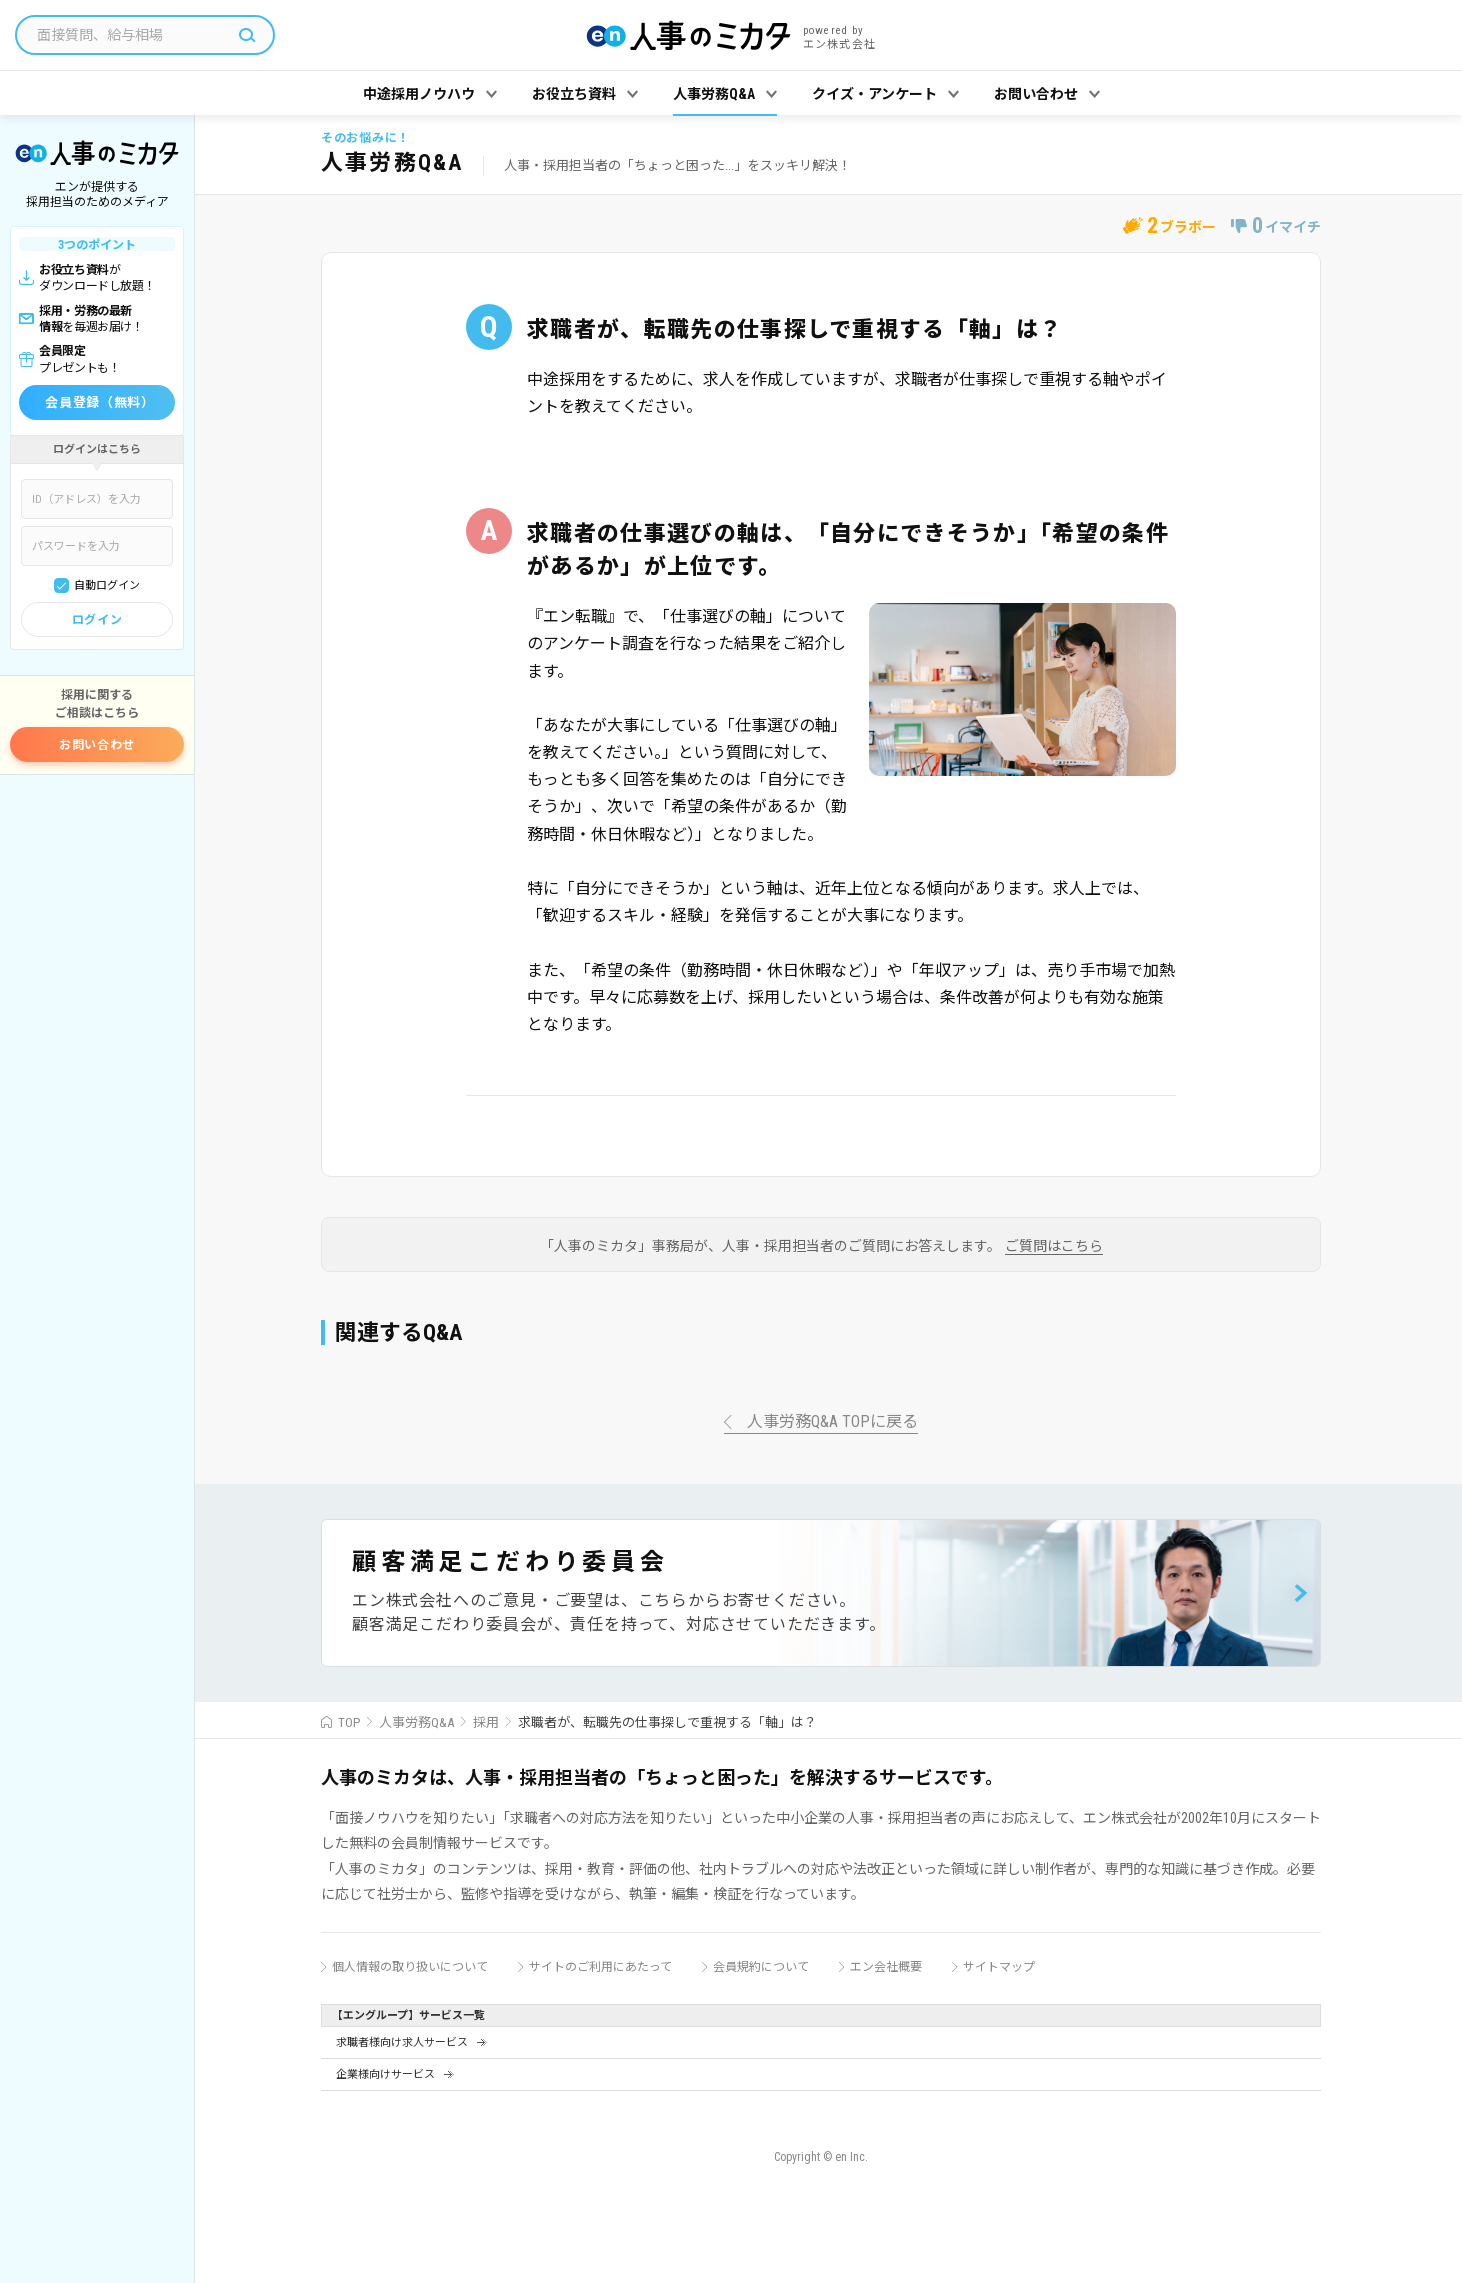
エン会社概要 (886, 1967)
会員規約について (761, 1967)
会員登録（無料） (99, 402)
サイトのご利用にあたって (600, 1967)
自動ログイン (107, 585)
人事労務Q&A (416, 1722)
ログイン (97, 620)
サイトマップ (999, 1967)
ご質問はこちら (1054, 1246)
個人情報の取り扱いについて (410, 1967)
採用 (486, 1722)
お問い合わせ (97, 745)
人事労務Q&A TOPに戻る (832, 1422)
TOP (349, 1722)
